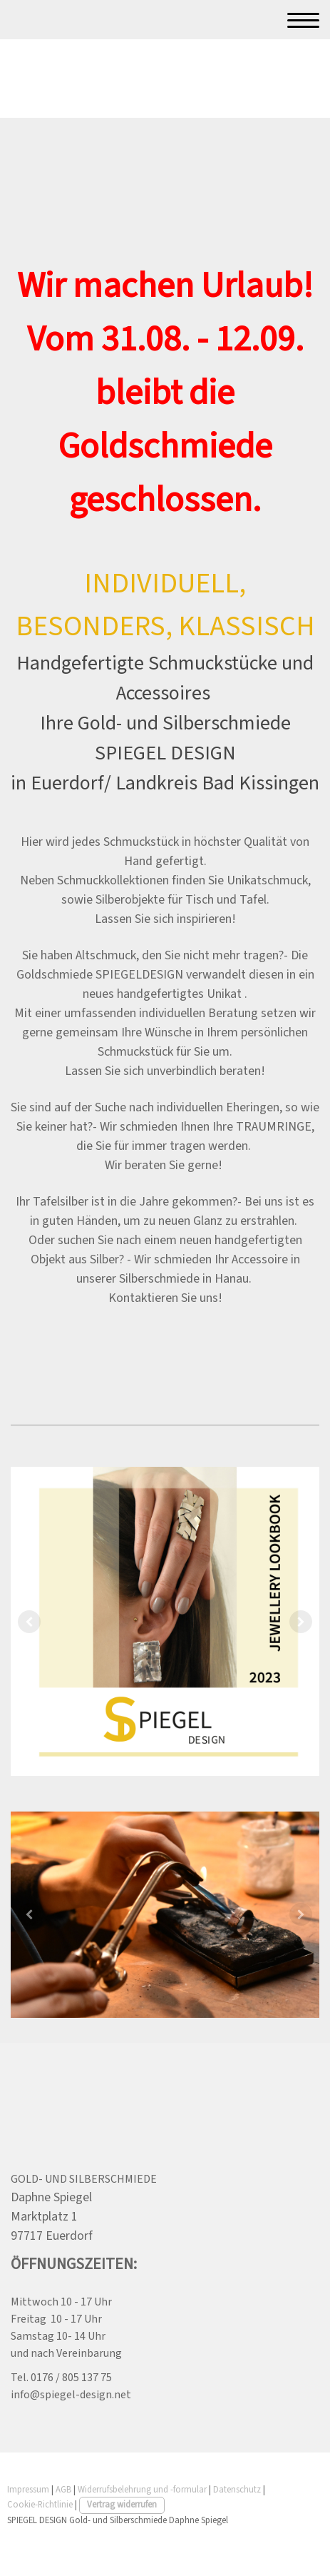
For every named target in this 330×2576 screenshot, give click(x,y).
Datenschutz (237, 2489)
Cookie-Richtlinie (40, 2504)
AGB (63, 2489)
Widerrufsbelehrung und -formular (142, 2489)
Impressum (28, 2489)
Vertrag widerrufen (122, 2504)
